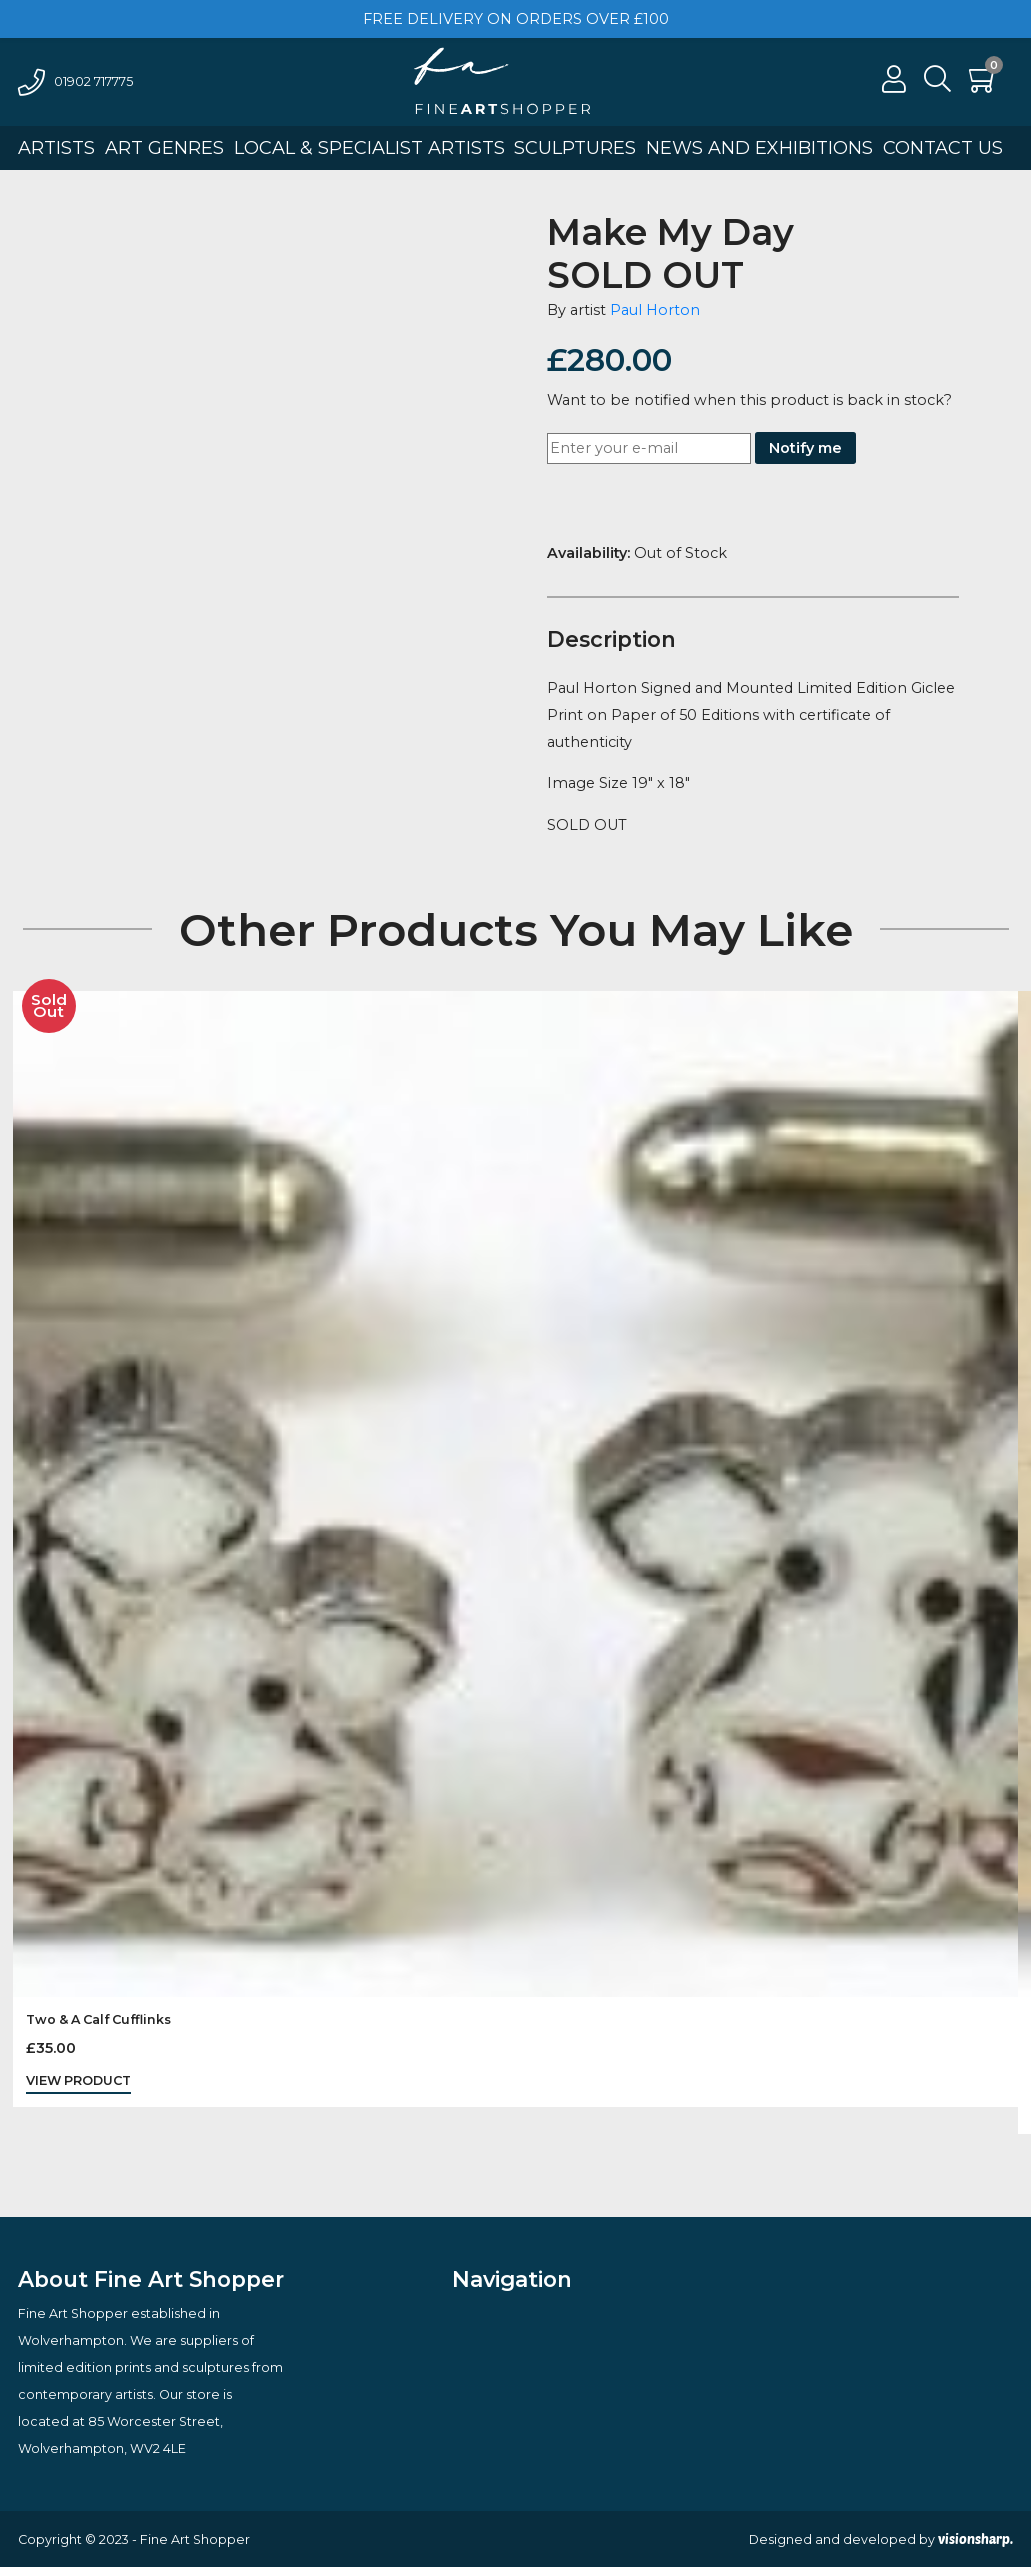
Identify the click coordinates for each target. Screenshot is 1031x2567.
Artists (56, 148)
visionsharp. (975, 2539)
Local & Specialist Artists (369, 148)
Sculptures (575, 148)
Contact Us (943, 148)
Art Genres (164, 148)
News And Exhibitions (759, 148)
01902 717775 (75, 81)
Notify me (805, 448)
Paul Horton (655, 310)
